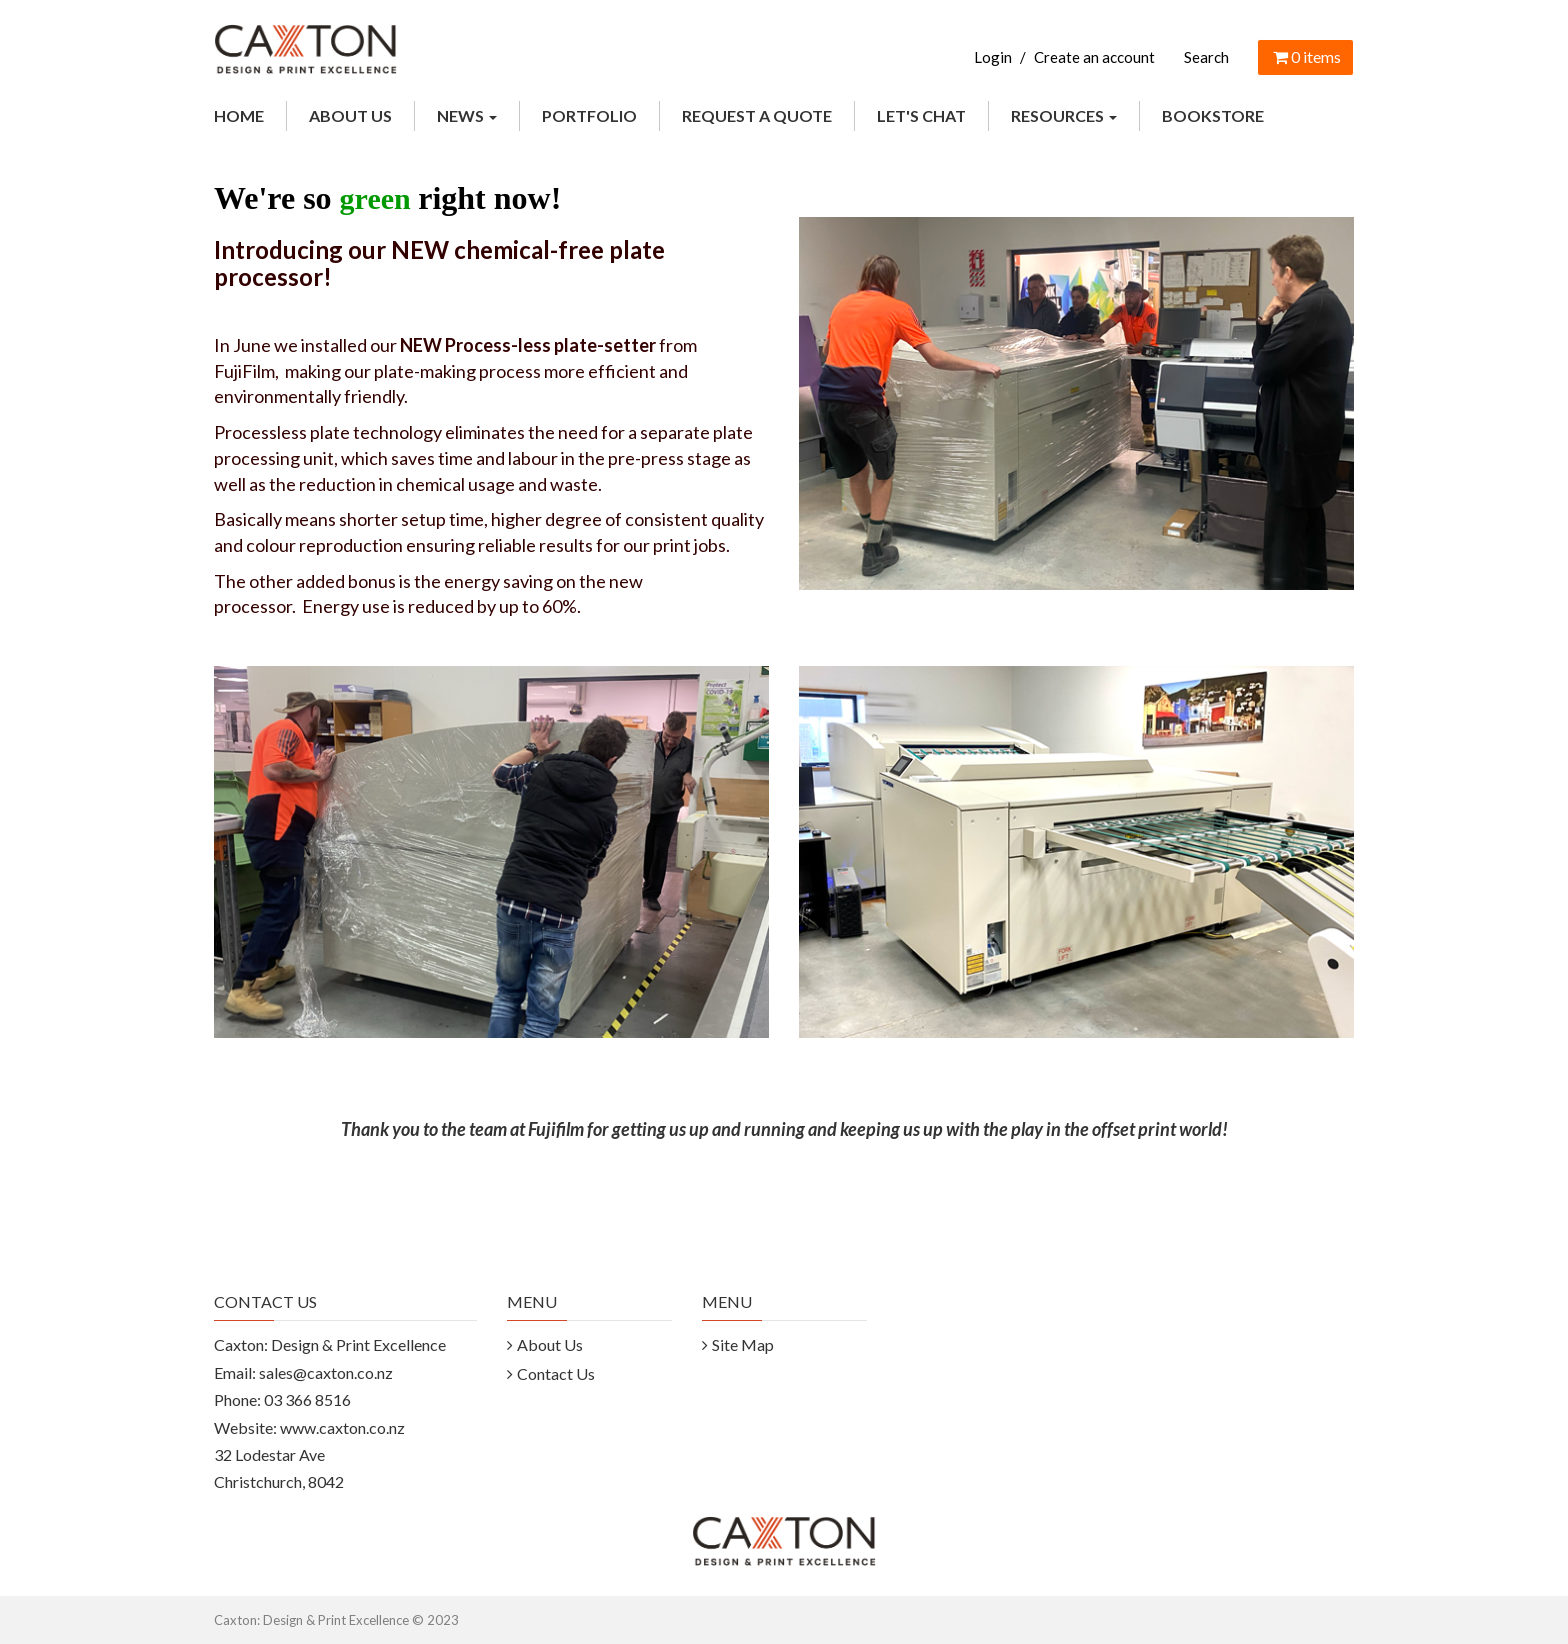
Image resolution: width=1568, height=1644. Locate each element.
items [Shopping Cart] (1305, 56)
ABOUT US (350, 115)
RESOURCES (1064, 115)
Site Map (743, 1344)
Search (1206, 57)
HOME (239, 115)
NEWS (467, 115)
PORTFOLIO (589, 115)
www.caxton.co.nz (342, 1427)
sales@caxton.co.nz (326, 1372)
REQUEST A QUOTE (757, 115)
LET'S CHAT (921, 115)
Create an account (1094, 57)
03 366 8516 (307, 1399)
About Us (550, 1344)
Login (993, 57)
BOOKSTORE (1213, 115)
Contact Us (556, 1373)
